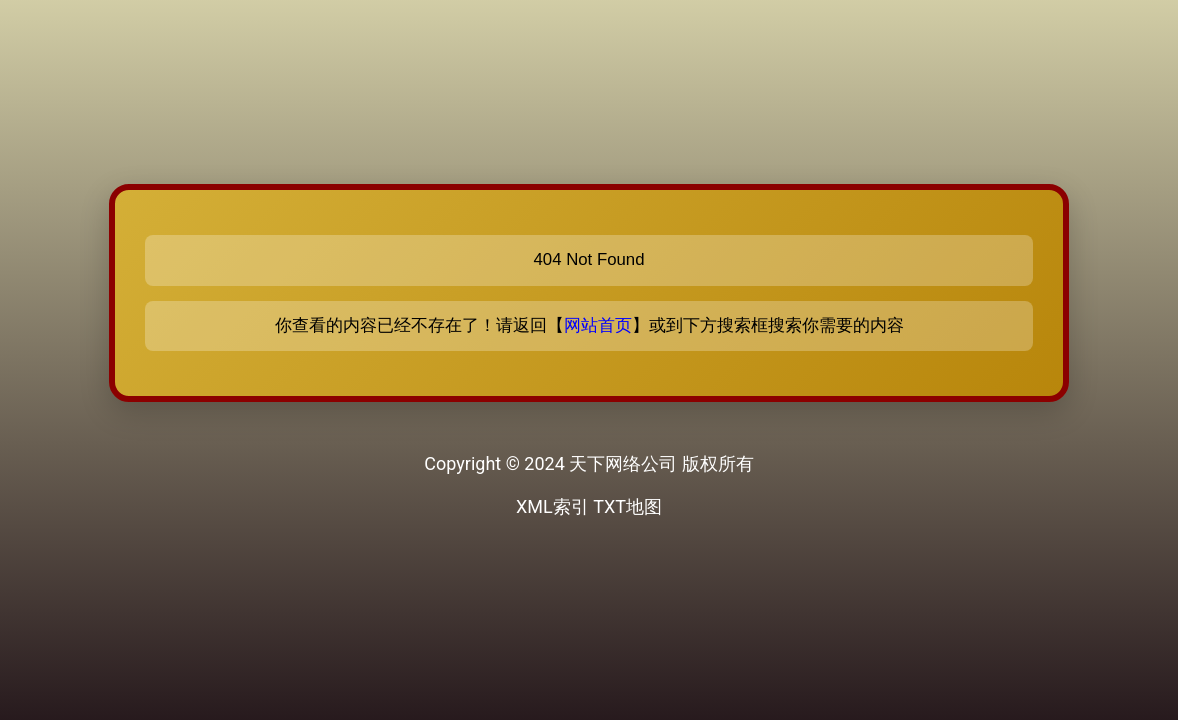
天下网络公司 (623, 463)
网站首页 (598, 325)
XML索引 (552, 506)
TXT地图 (627, 506)
